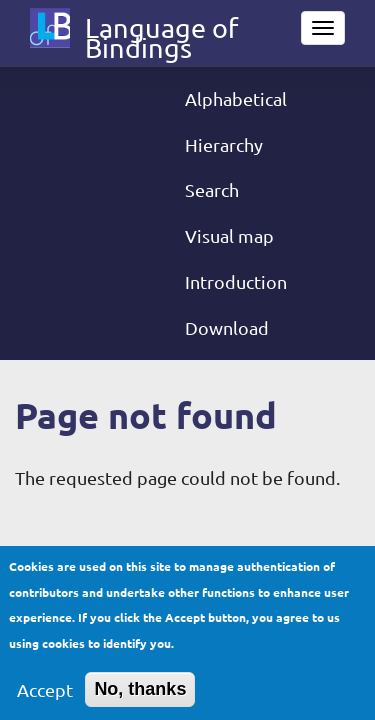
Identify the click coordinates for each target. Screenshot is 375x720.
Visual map (229, 235)
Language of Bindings (161, 32)
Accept (45, 700)
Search (212, 189)
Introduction (236, 281)
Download (227, 327)
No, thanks (140, 700)
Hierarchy (224, 144)
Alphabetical (236, 98)
